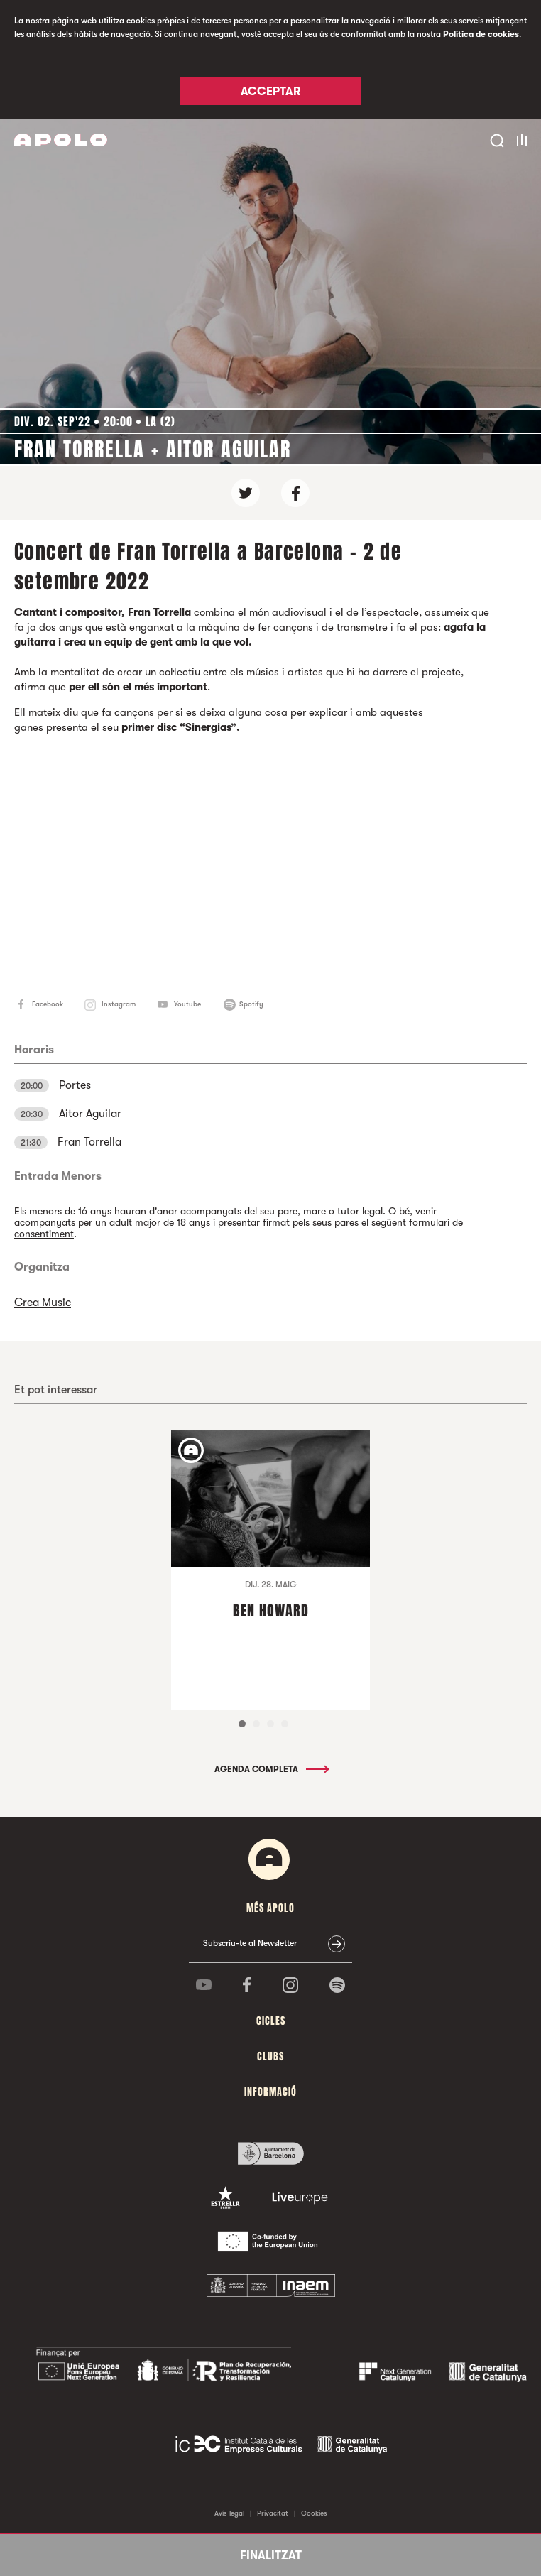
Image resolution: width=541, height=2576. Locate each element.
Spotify (251, 1004)
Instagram (119, 1004)
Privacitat (272, 2513)
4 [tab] (284, 1723)
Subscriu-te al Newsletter (250, 1943)
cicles (270, 2020)
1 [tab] (242, 1723)
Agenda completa (270, 1769)
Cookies (314, 2513)
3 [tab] (270, 1723)
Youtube (187, 1004)
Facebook (47, 1004)
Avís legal (229, 2513)
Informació (270, 2092)
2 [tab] (256, 1723)
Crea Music (42, 1302)
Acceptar (270, 91)
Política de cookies (481, 34)
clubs (270, 2056)
